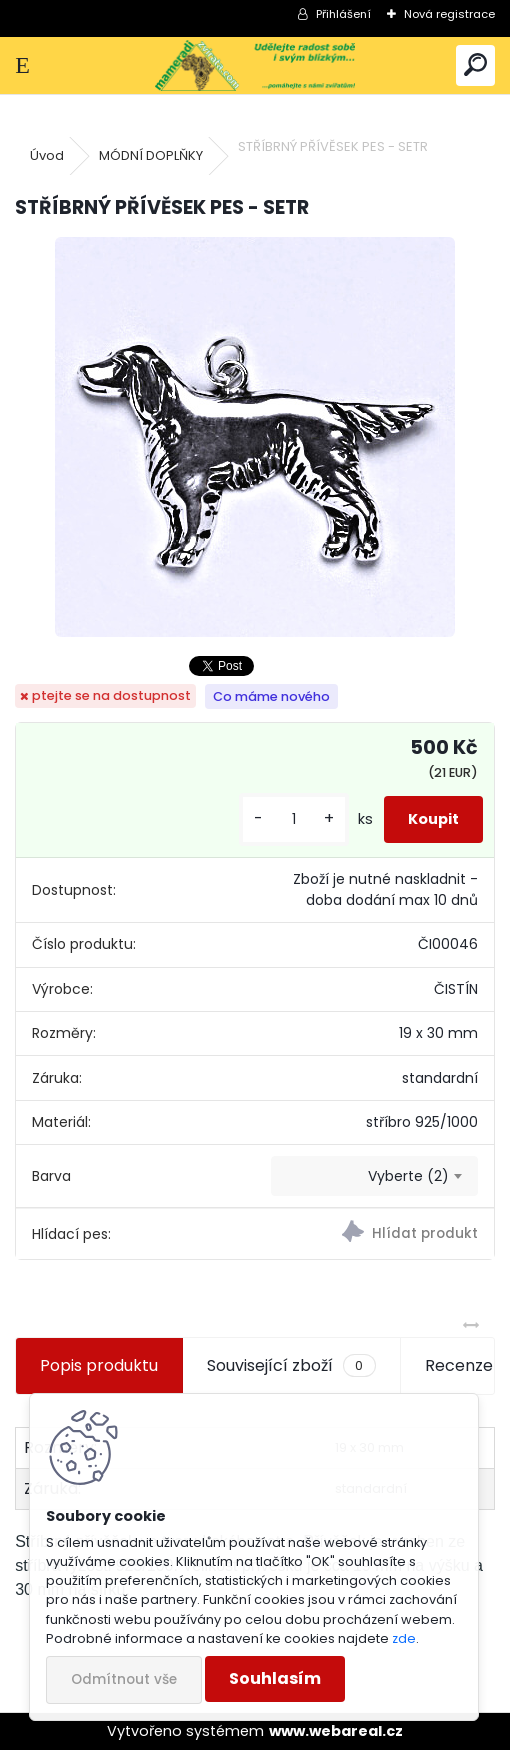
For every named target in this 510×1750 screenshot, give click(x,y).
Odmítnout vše (124, 1679)
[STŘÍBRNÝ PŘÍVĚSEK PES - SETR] (255, 437)
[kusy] (294, 819)
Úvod (47, 155)
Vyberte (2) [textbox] (408, 1176)
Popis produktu (99, 1365)
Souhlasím (275, 1678)
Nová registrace (449, 14)
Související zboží (291, 1366)
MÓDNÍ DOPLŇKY (151, 155)
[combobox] (374, 1176)
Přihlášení (343, 14)
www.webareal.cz (336, 1731)
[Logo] (255, 65)
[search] (475, 65)
